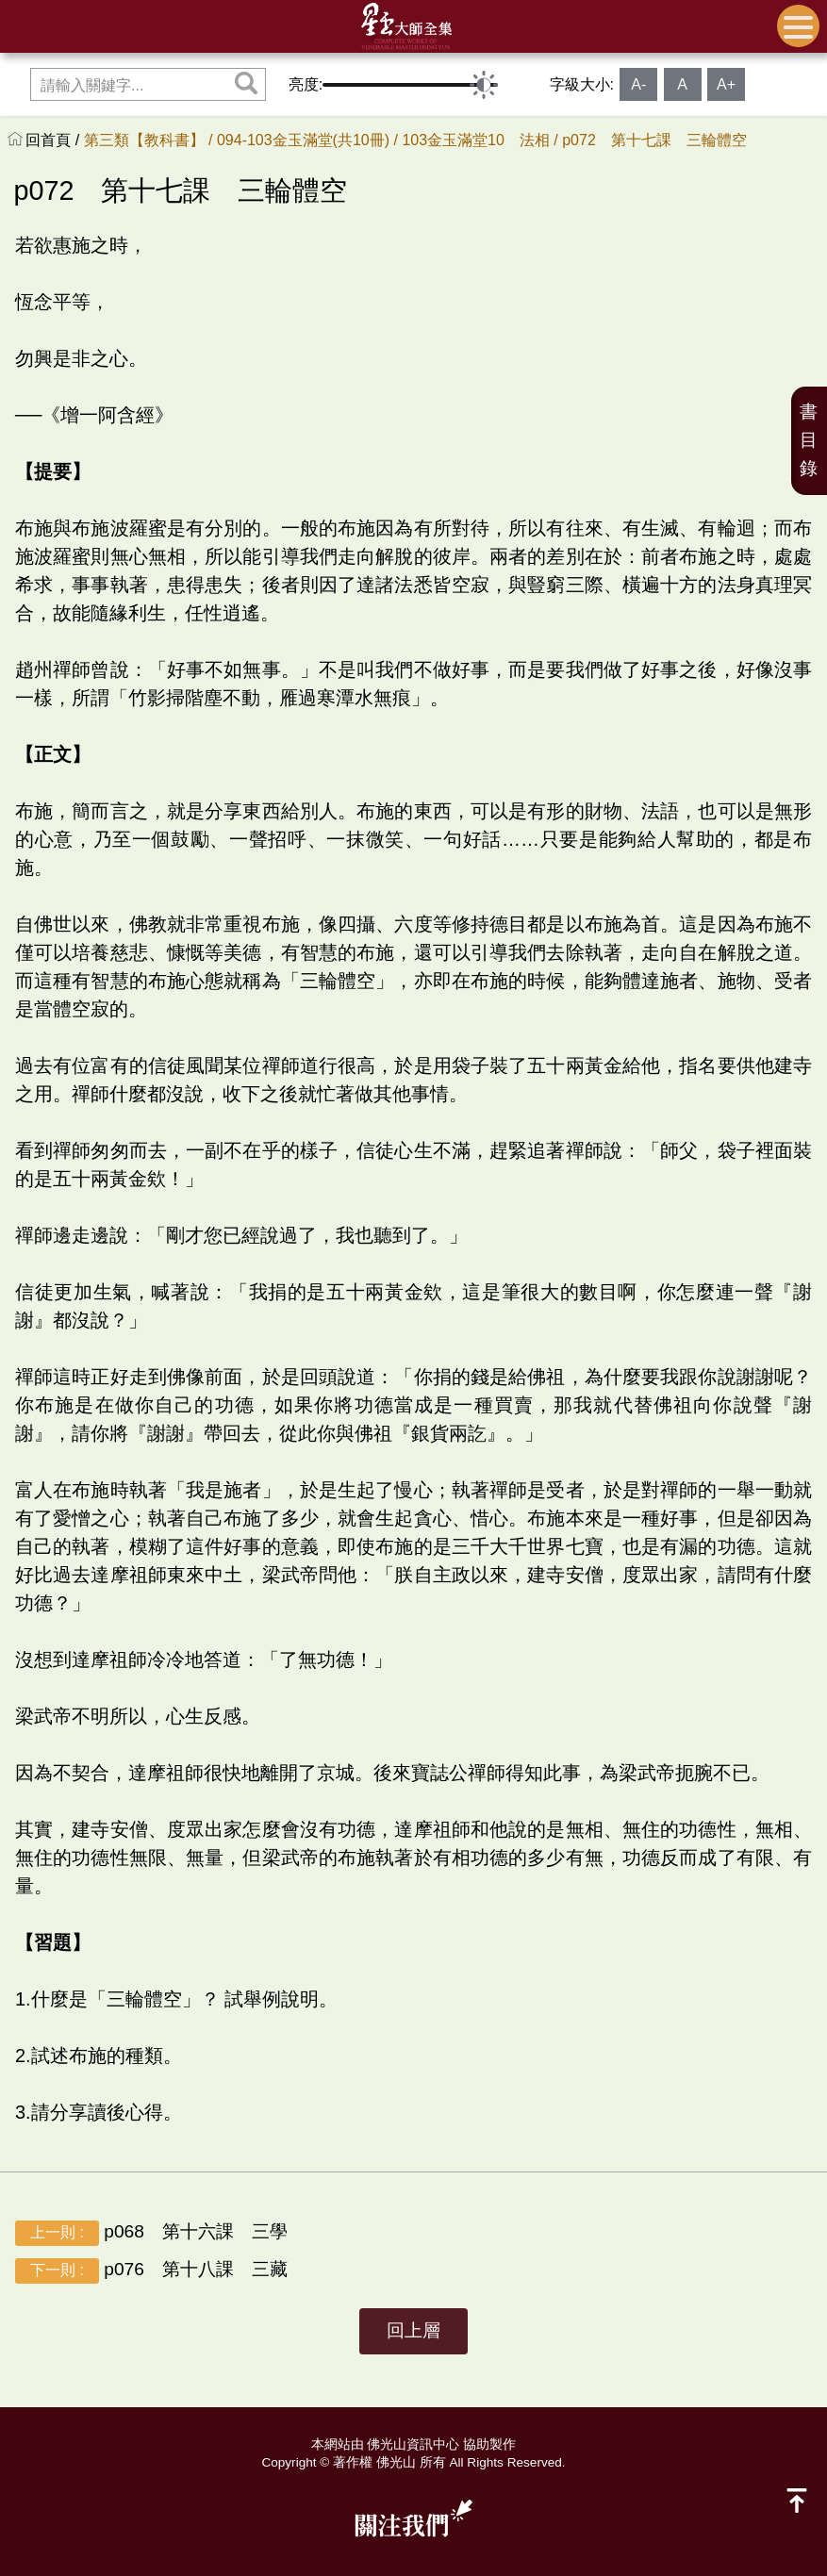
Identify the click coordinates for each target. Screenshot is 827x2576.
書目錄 (809, 440)
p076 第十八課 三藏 (151, 2271)
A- (638, 84)
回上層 (413, 2330)
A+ (726, 84)
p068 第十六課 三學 (160, 2233)
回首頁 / (54, 140)
